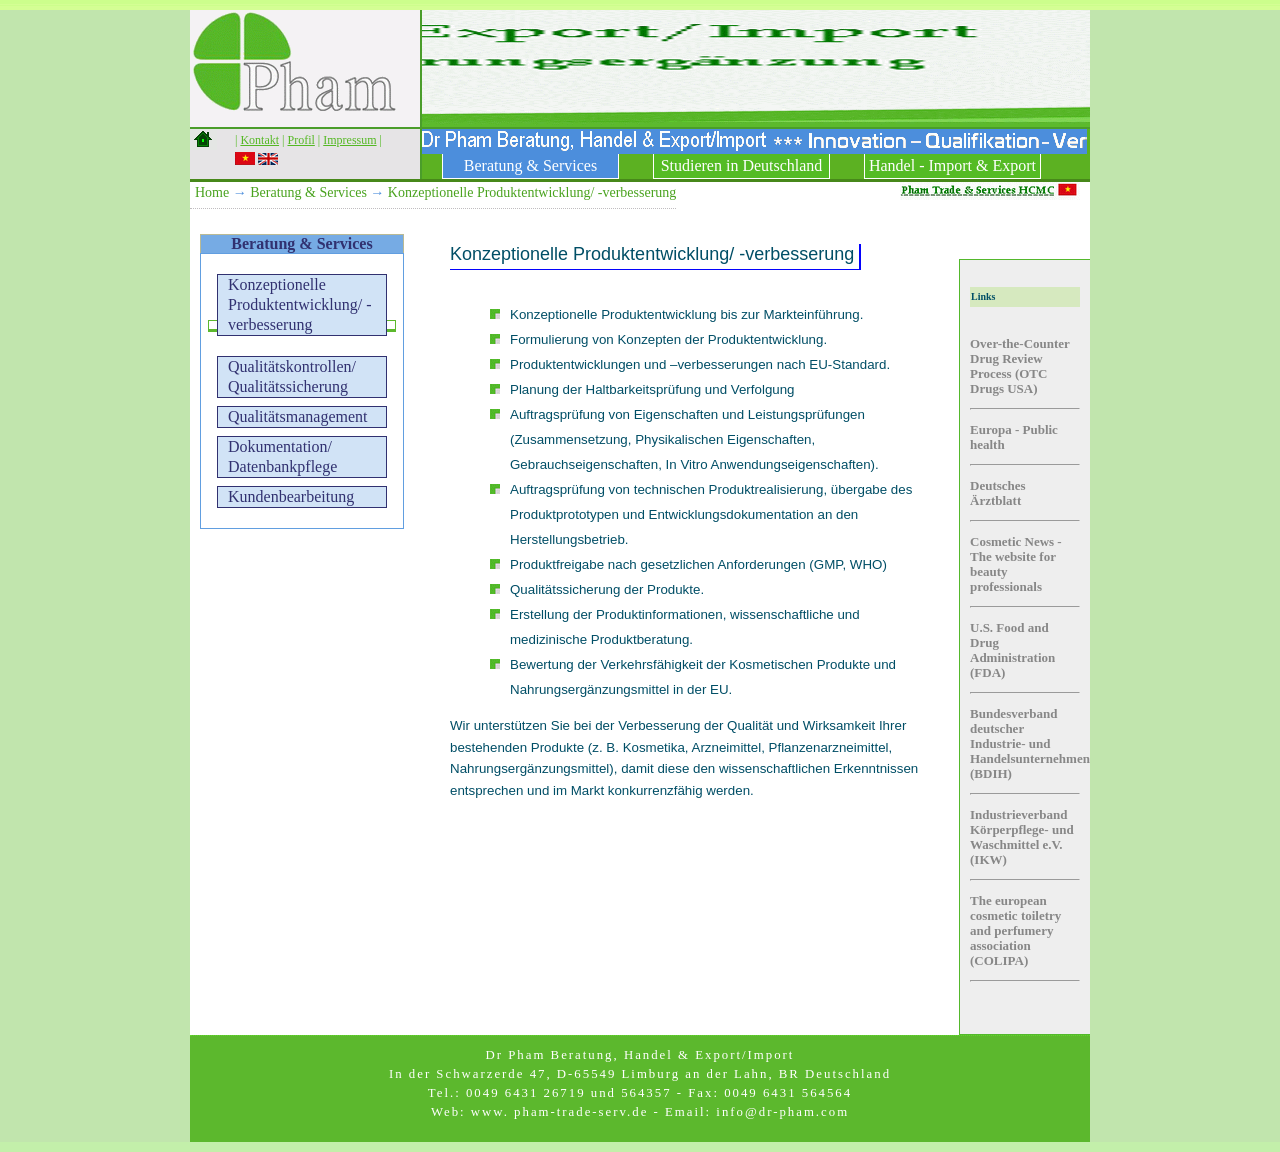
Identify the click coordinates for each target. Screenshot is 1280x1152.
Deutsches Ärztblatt (998, 493)
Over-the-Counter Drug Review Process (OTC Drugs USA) (1020, 366)
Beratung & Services (530, 165)
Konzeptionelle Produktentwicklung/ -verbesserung (532, 192)
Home (212, 192)
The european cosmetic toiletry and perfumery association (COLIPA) (1015, 930)
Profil (300, 140)
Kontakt (259, 140)
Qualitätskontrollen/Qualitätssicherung (292, 376)
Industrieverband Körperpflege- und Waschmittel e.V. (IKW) (1022, 837)
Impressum (349, 140)
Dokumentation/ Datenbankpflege (282, 456)
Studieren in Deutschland (742, 165)
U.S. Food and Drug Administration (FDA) (1012, 650)
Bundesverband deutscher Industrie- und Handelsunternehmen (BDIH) (1030, 743)
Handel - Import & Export (952, 165)
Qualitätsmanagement (298, 416)
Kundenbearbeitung (291, 496)
